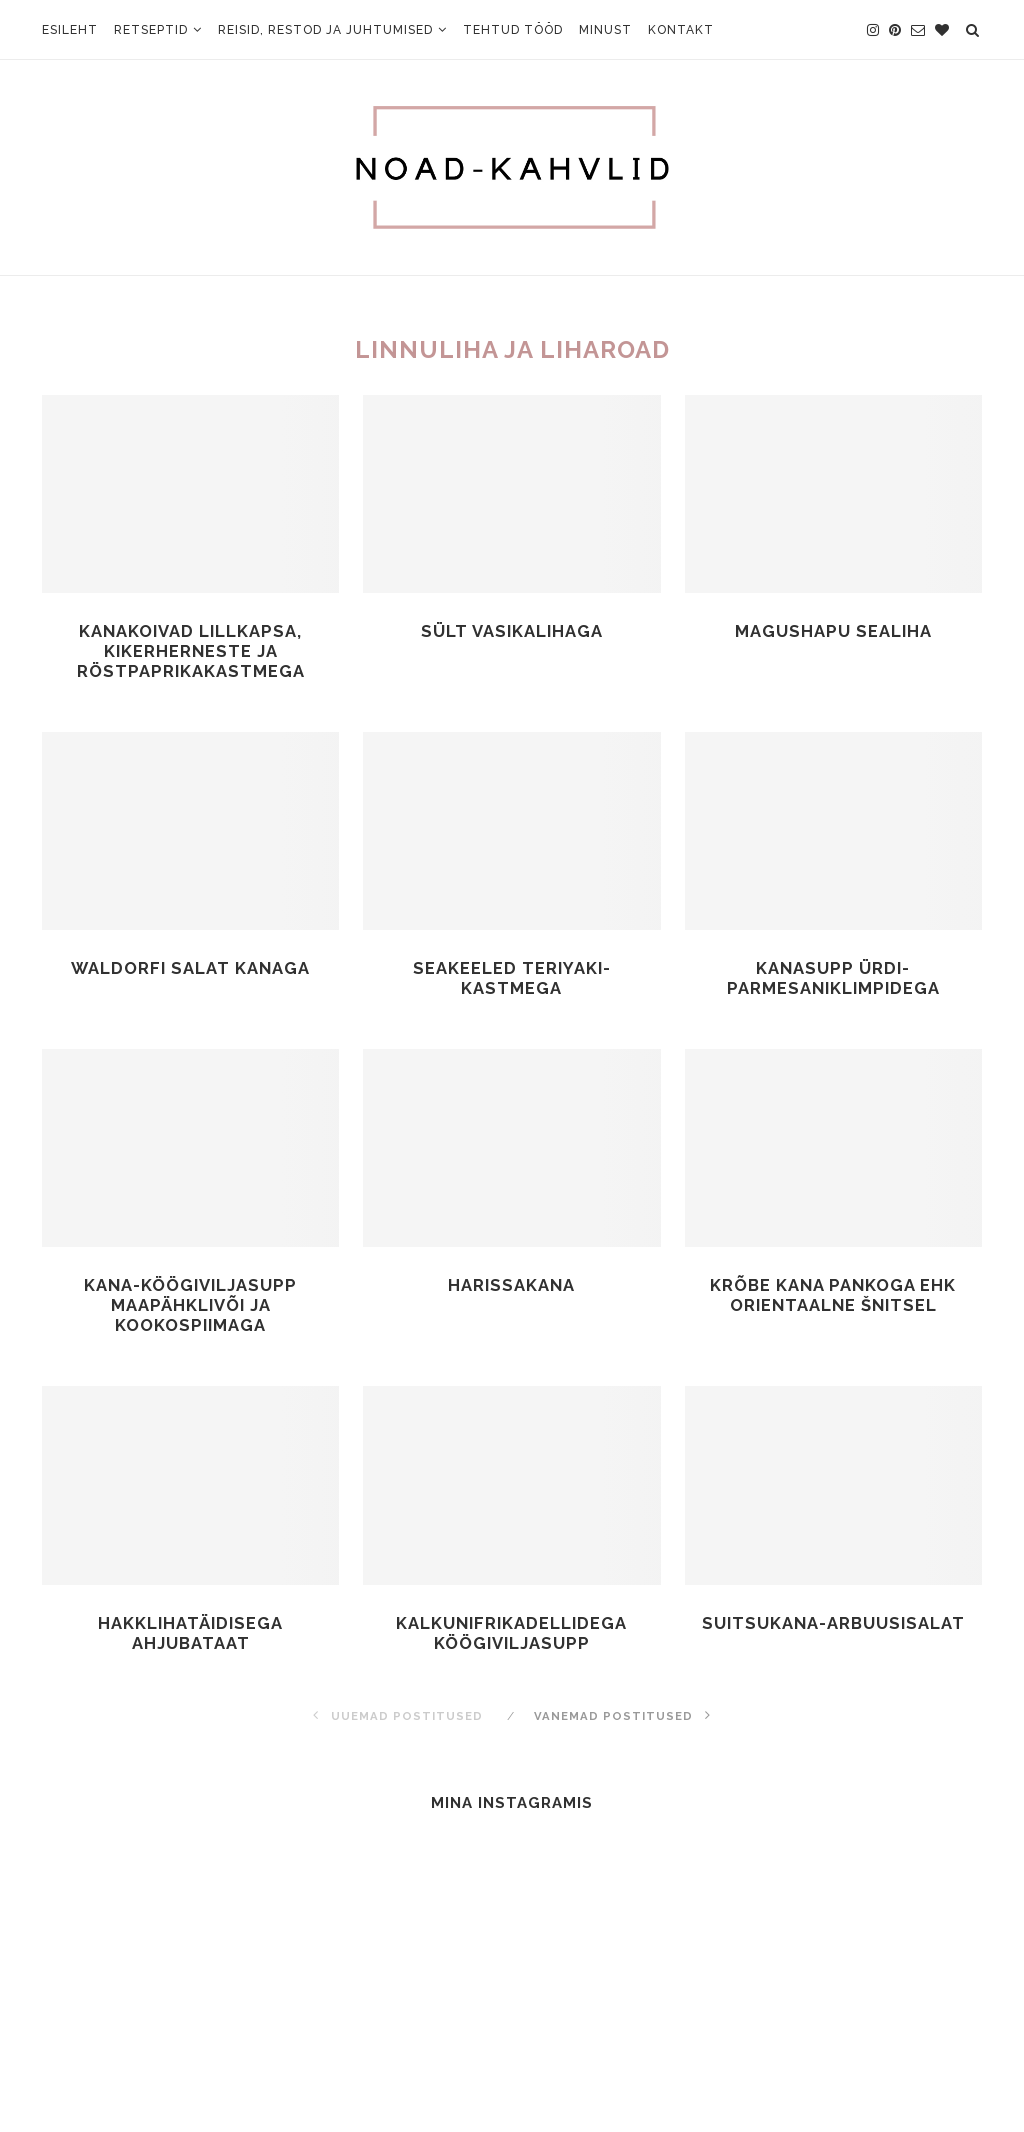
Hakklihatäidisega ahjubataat (190, 1642)
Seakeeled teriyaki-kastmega (512, 982)
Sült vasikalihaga (511, 631)
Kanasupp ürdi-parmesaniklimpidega (833, 982)
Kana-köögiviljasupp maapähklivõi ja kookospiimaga (191, 1311)
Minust (605, 30)
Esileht (70, 30)
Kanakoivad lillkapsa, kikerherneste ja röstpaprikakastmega (190, 652)
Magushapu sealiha (833, 631)
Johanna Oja (572, 2060)
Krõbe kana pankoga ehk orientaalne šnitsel (833, 1301)
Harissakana (511, 1290)
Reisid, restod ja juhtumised (325, 30)
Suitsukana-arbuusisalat (833, 1631)
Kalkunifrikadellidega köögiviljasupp (512, 1642)
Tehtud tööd (513, 30)
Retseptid (151, 30)
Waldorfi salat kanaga (190, 971)
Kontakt (681, 30)
